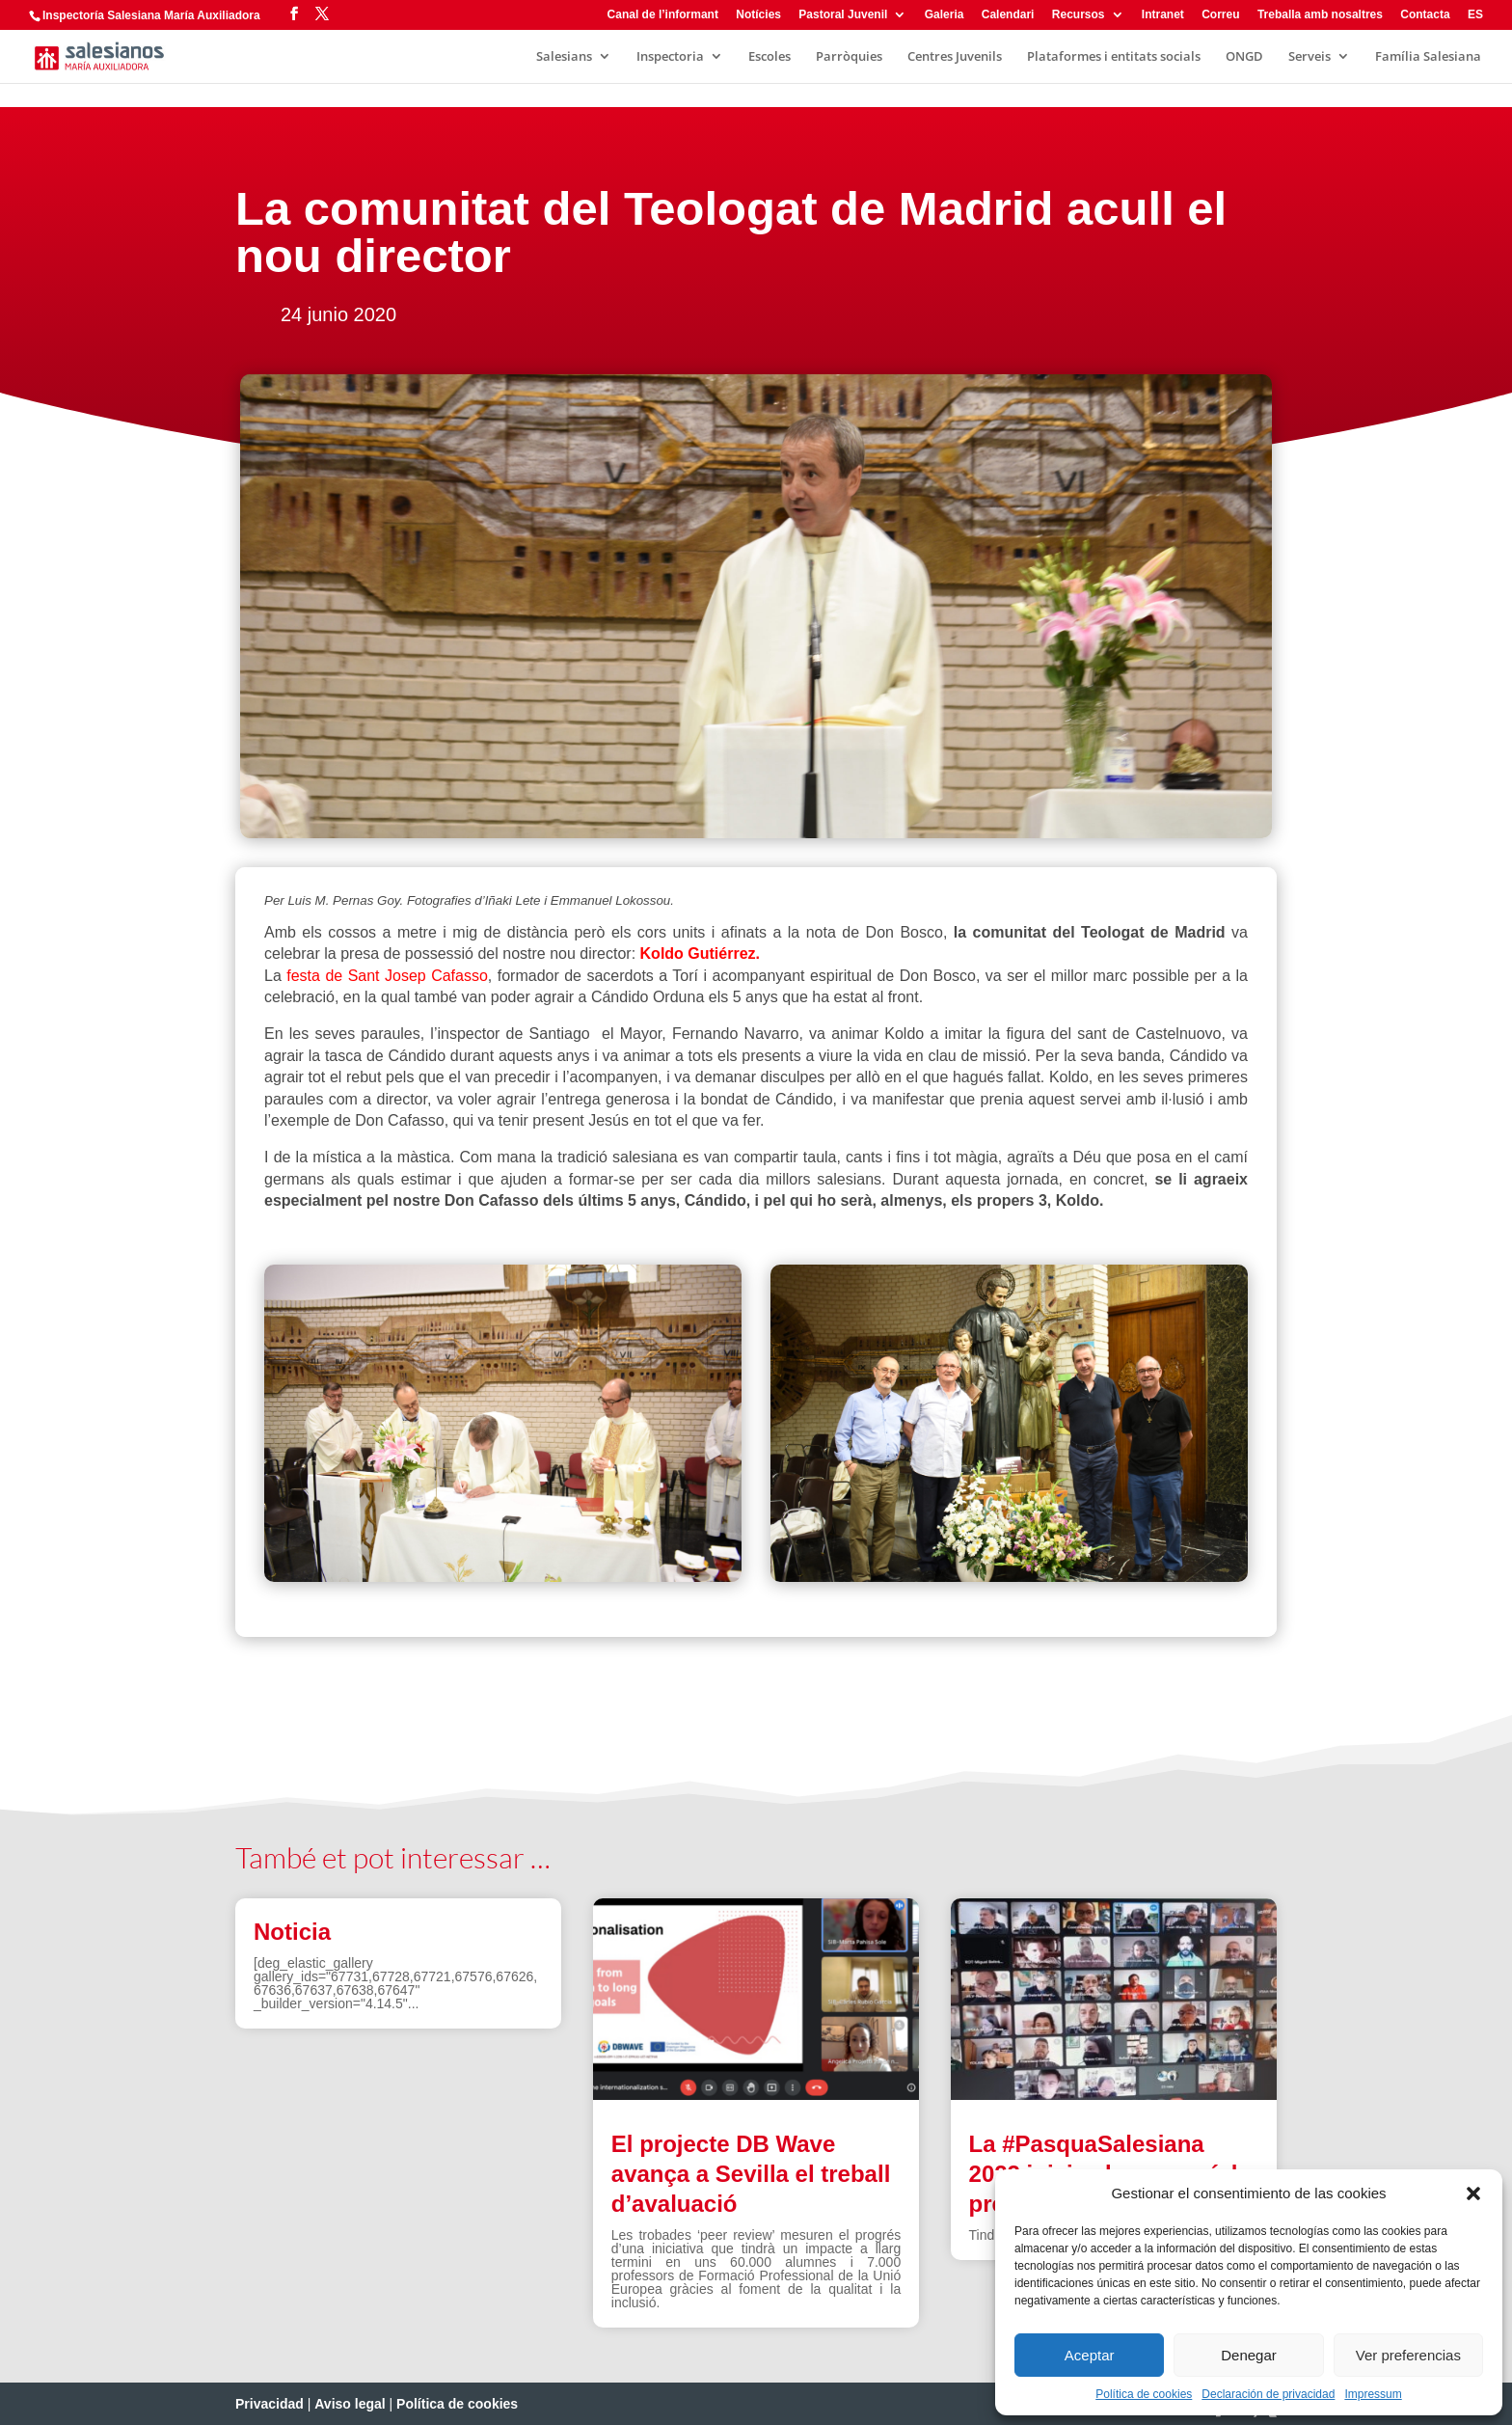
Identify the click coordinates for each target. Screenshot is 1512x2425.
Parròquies (849, 57)
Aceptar (1090, 2355)
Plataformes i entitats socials (1114, 57)
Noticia (292, 1932)
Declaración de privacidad (1268, 2394)
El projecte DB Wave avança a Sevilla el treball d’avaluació (751, 2174)
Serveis (1309, 57)
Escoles (769, 57)
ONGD (1244, 57)
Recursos (1078, 15)
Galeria (944, 15)
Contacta (1424, 15)
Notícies (758, 15)
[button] (1473, 2193)
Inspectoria (670, 57)
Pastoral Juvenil (842, 15)
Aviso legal (349, 2403)
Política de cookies (1143, 2394)
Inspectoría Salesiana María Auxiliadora (151, 15)
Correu (1220, 15)
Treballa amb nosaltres (1320, 15)
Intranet (1163, 15)
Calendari (1008, 15)
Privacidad (269, 2403)
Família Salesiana (1428, 57)
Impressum (1372, 2394)
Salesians (564, 57)
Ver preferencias (1408, 2355)
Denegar (1249, 2355)
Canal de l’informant (663, 15)
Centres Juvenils (954, 57)
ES (1475, 15)
